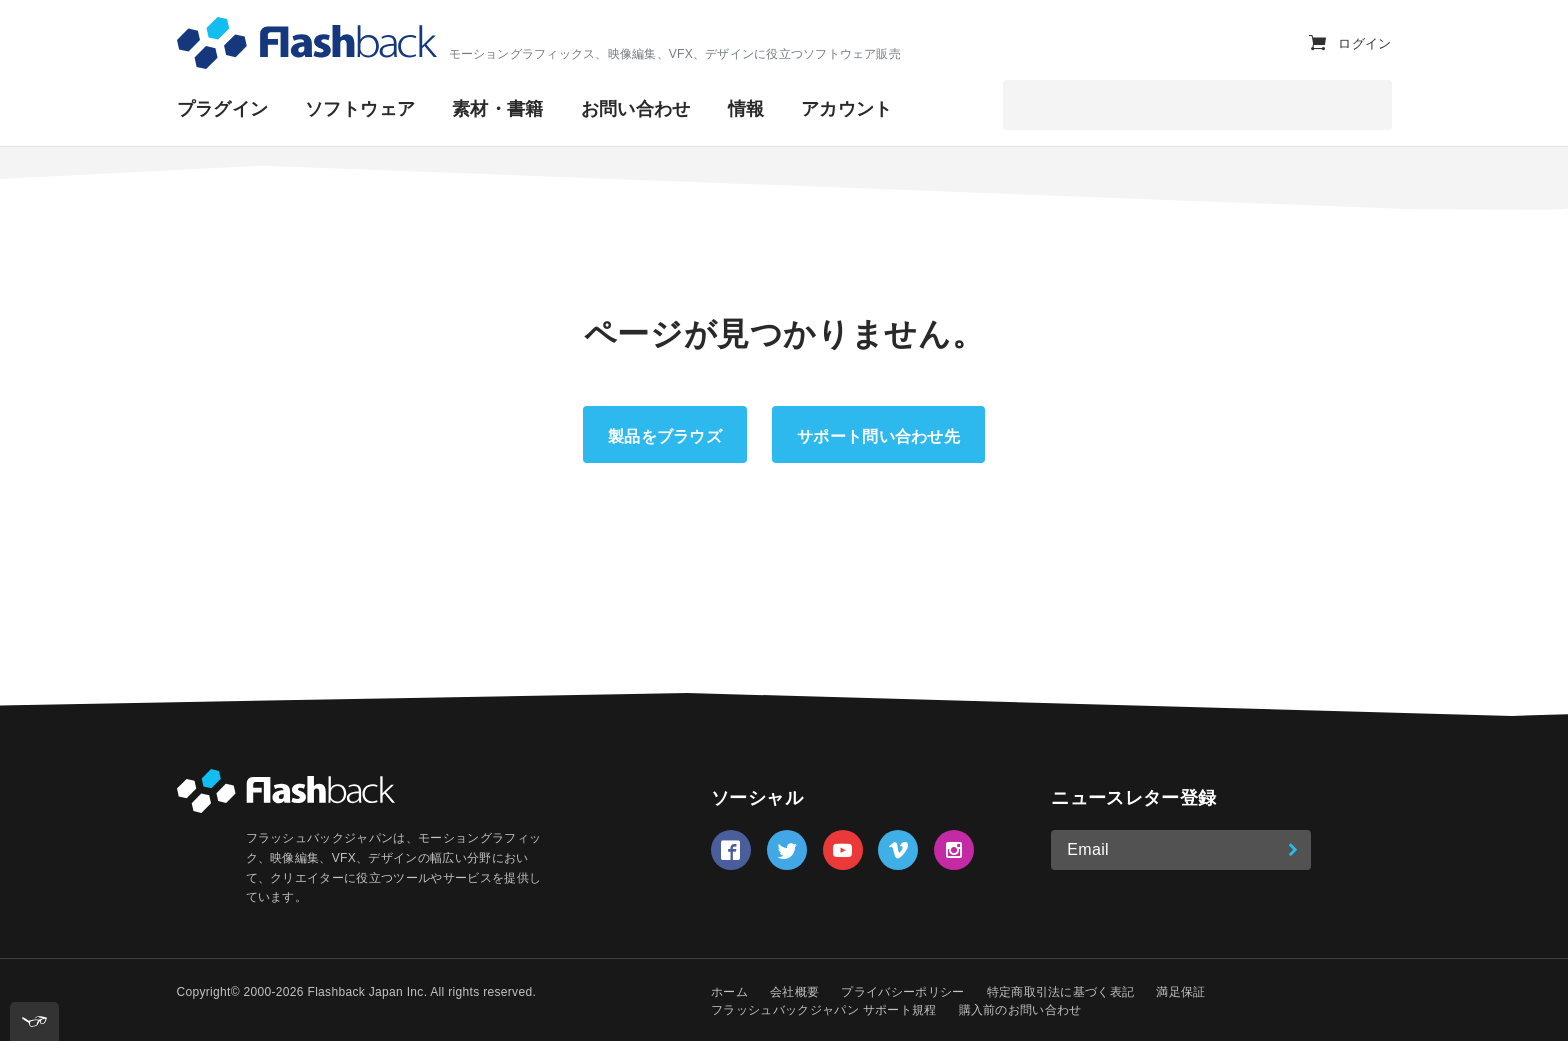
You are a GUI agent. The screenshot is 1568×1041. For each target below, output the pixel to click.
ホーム (729, 992)
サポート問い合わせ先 (878, 436)
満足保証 (1180, 992)
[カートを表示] (1317, 54)
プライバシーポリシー (902, 992)
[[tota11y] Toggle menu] (34, 1021)
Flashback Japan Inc (365, 992)
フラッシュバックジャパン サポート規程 (823, 1010)
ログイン (1364, 55)
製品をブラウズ (665, 436)
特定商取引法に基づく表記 (1061, 992)
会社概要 (794, 992)
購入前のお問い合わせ (1020, 1010)
